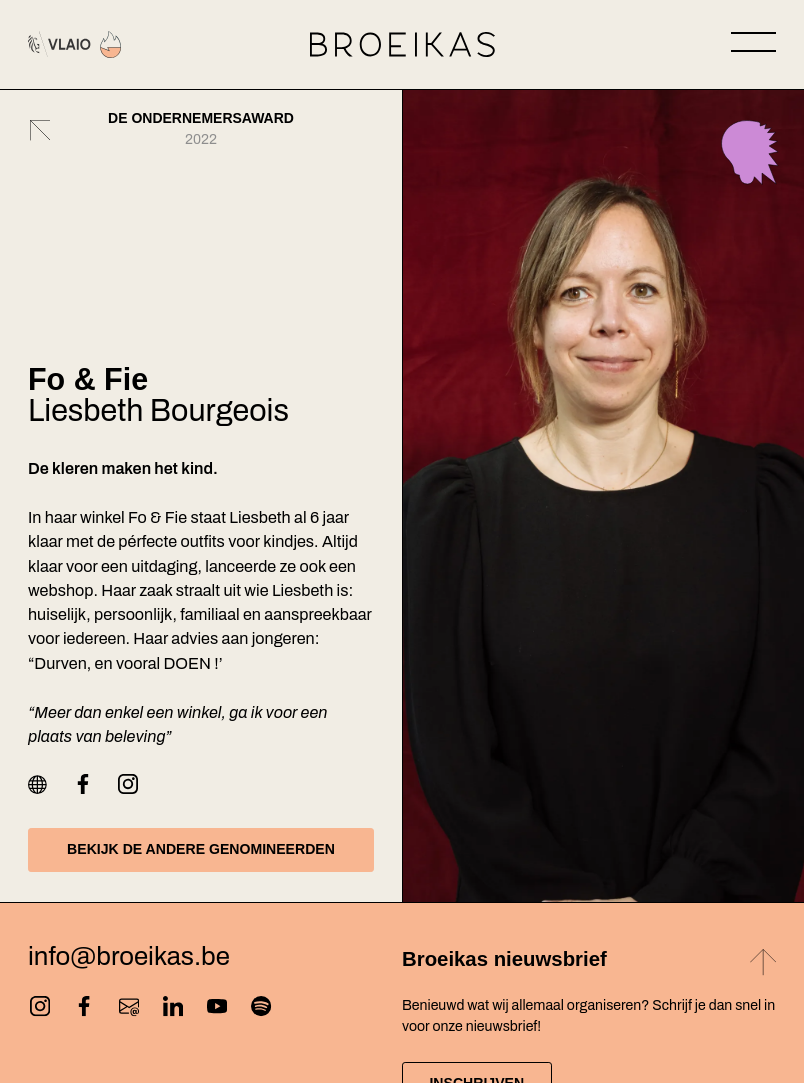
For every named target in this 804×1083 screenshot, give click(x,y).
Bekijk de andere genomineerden (201, 849)
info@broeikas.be (129, 957)
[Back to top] (763, 965)
